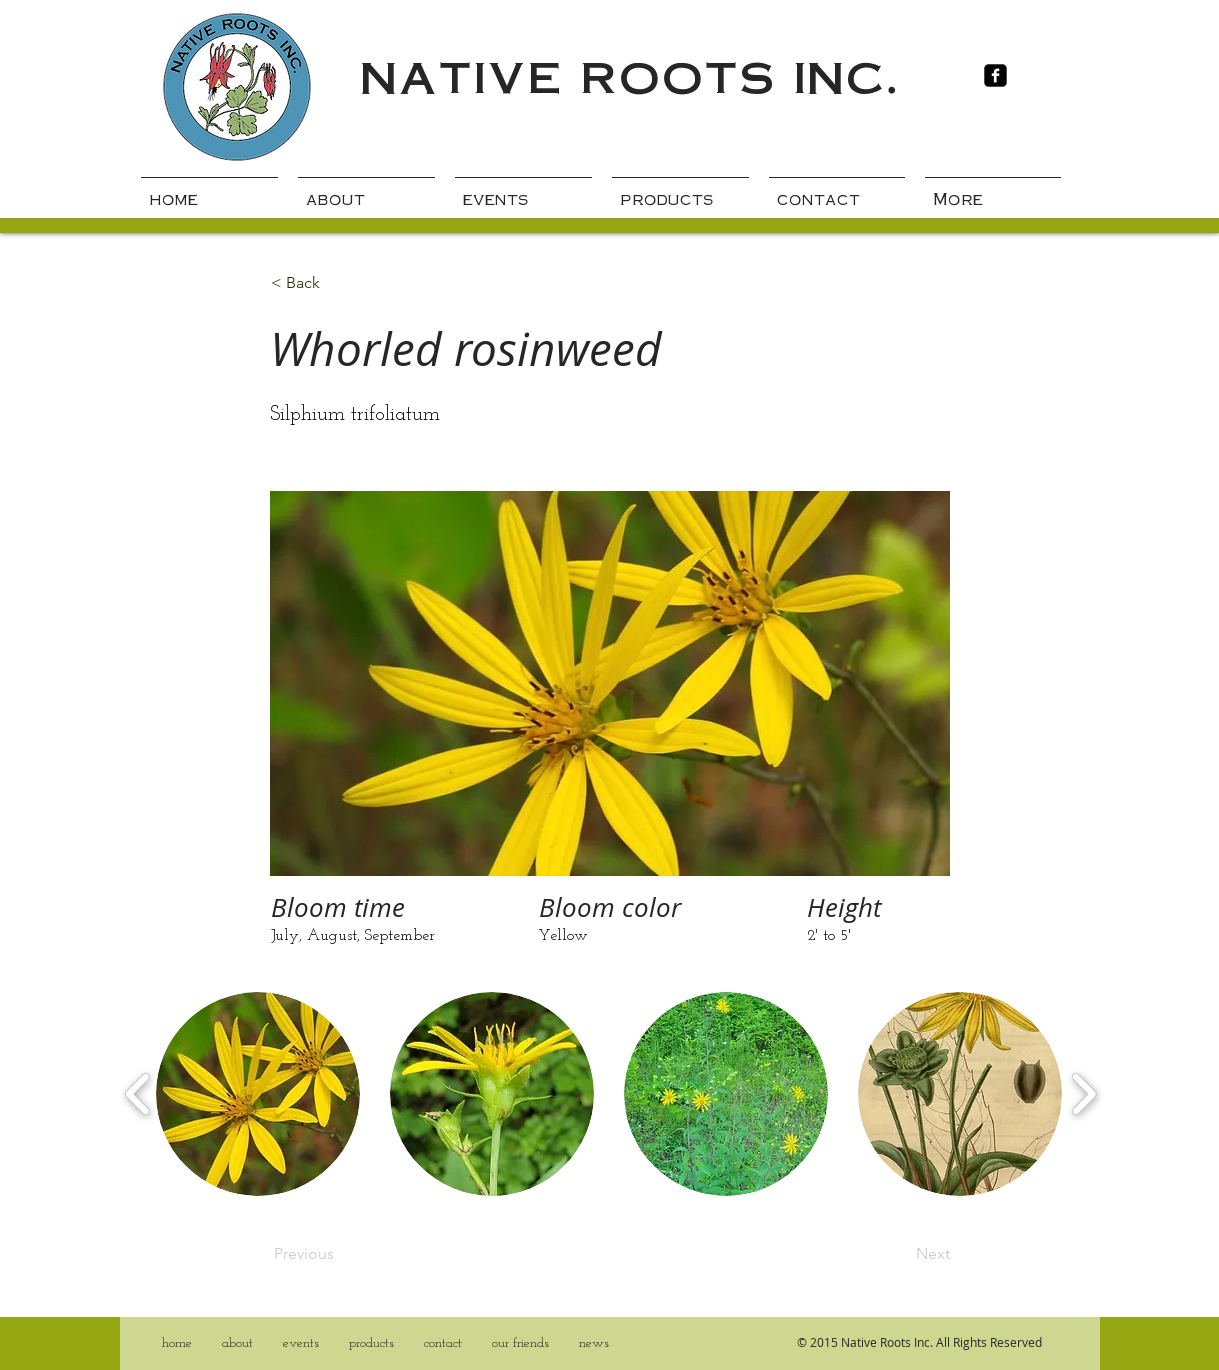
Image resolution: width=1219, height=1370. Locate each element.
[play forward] (1083, 1094)
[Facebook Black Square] (995, 75)
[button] (258, 1094)
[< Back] (337, 283)
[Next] (900, 1254)
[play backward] (138, 1094)
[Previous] (340, 1254)
